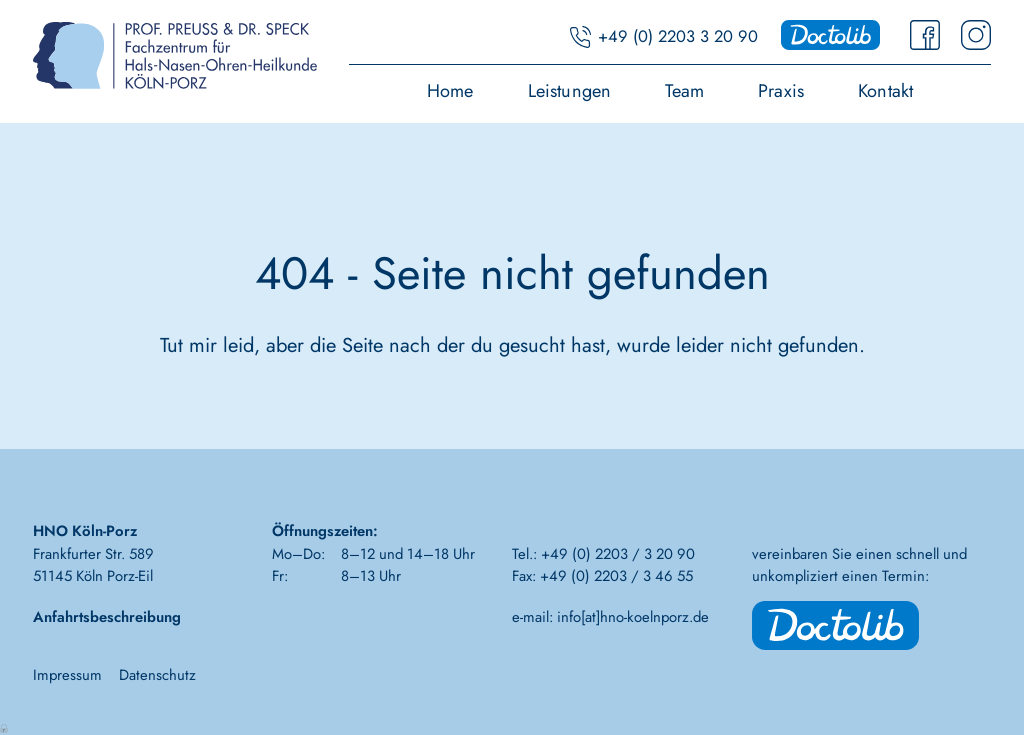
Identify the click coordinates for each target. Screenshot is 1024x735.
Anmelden (5, 727)
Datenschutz (157, 675)
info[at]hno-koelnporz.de (633, 617)
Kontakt (885, 92)
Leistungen (570, 92)
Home (450, 92)
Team (684, 92)
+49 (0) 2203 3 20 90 (678, 36)
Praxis (781, 92)
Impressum (67, 675)
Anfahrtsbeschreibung (107, 617)
